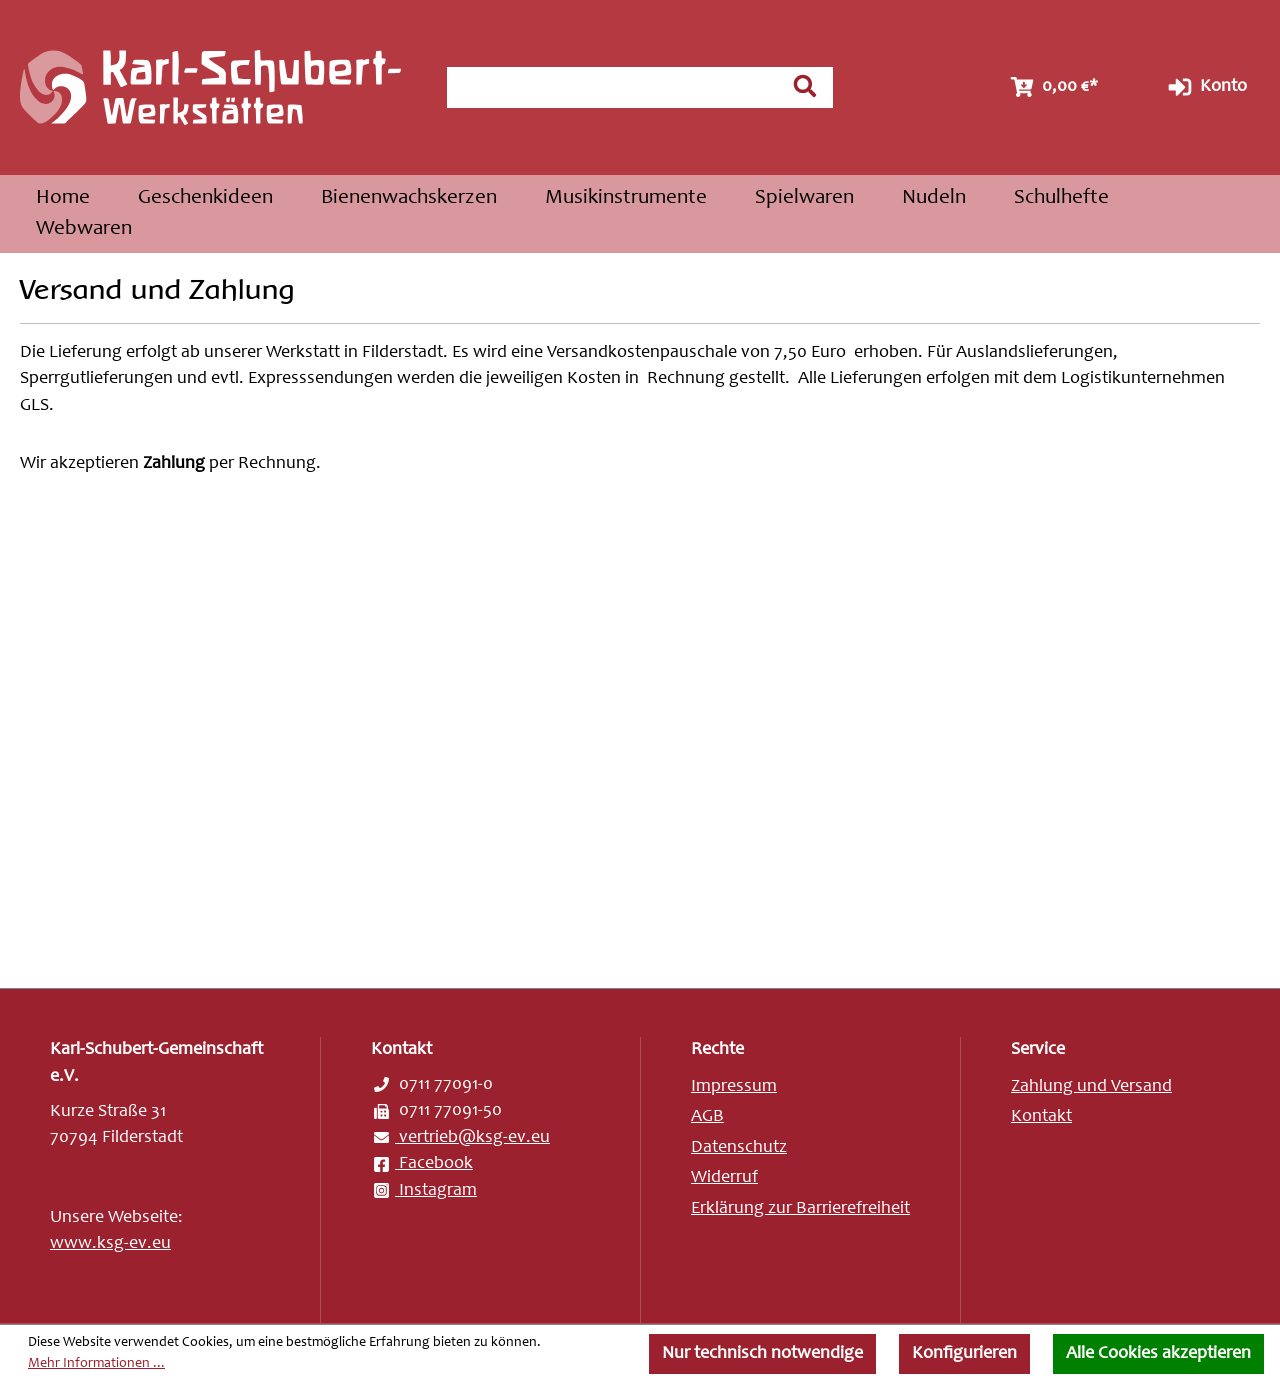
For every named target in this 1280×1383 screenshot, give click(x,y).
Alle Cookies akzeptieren (1158, 1354)
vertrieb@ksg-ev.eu (460, 1138)
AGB (707, 1117)
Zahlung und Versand (1091, 1087)
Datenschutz (739, 1148)
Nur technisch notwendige (762, 1354)
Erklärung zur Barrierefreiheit (800, 1209)
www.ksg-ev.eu (110, 1244)
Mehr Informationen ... (96, 1364)
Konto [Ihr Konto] (1205, 87)
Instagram (424, 1191)
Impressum (734, 1087)
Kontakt (1041, 1117)
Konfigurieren (964, 1354)
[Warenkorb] (1052, 87)
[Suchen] (805, 86)
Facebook (422, 1164)
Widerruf (724, 1178)
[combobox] (613, 87)
